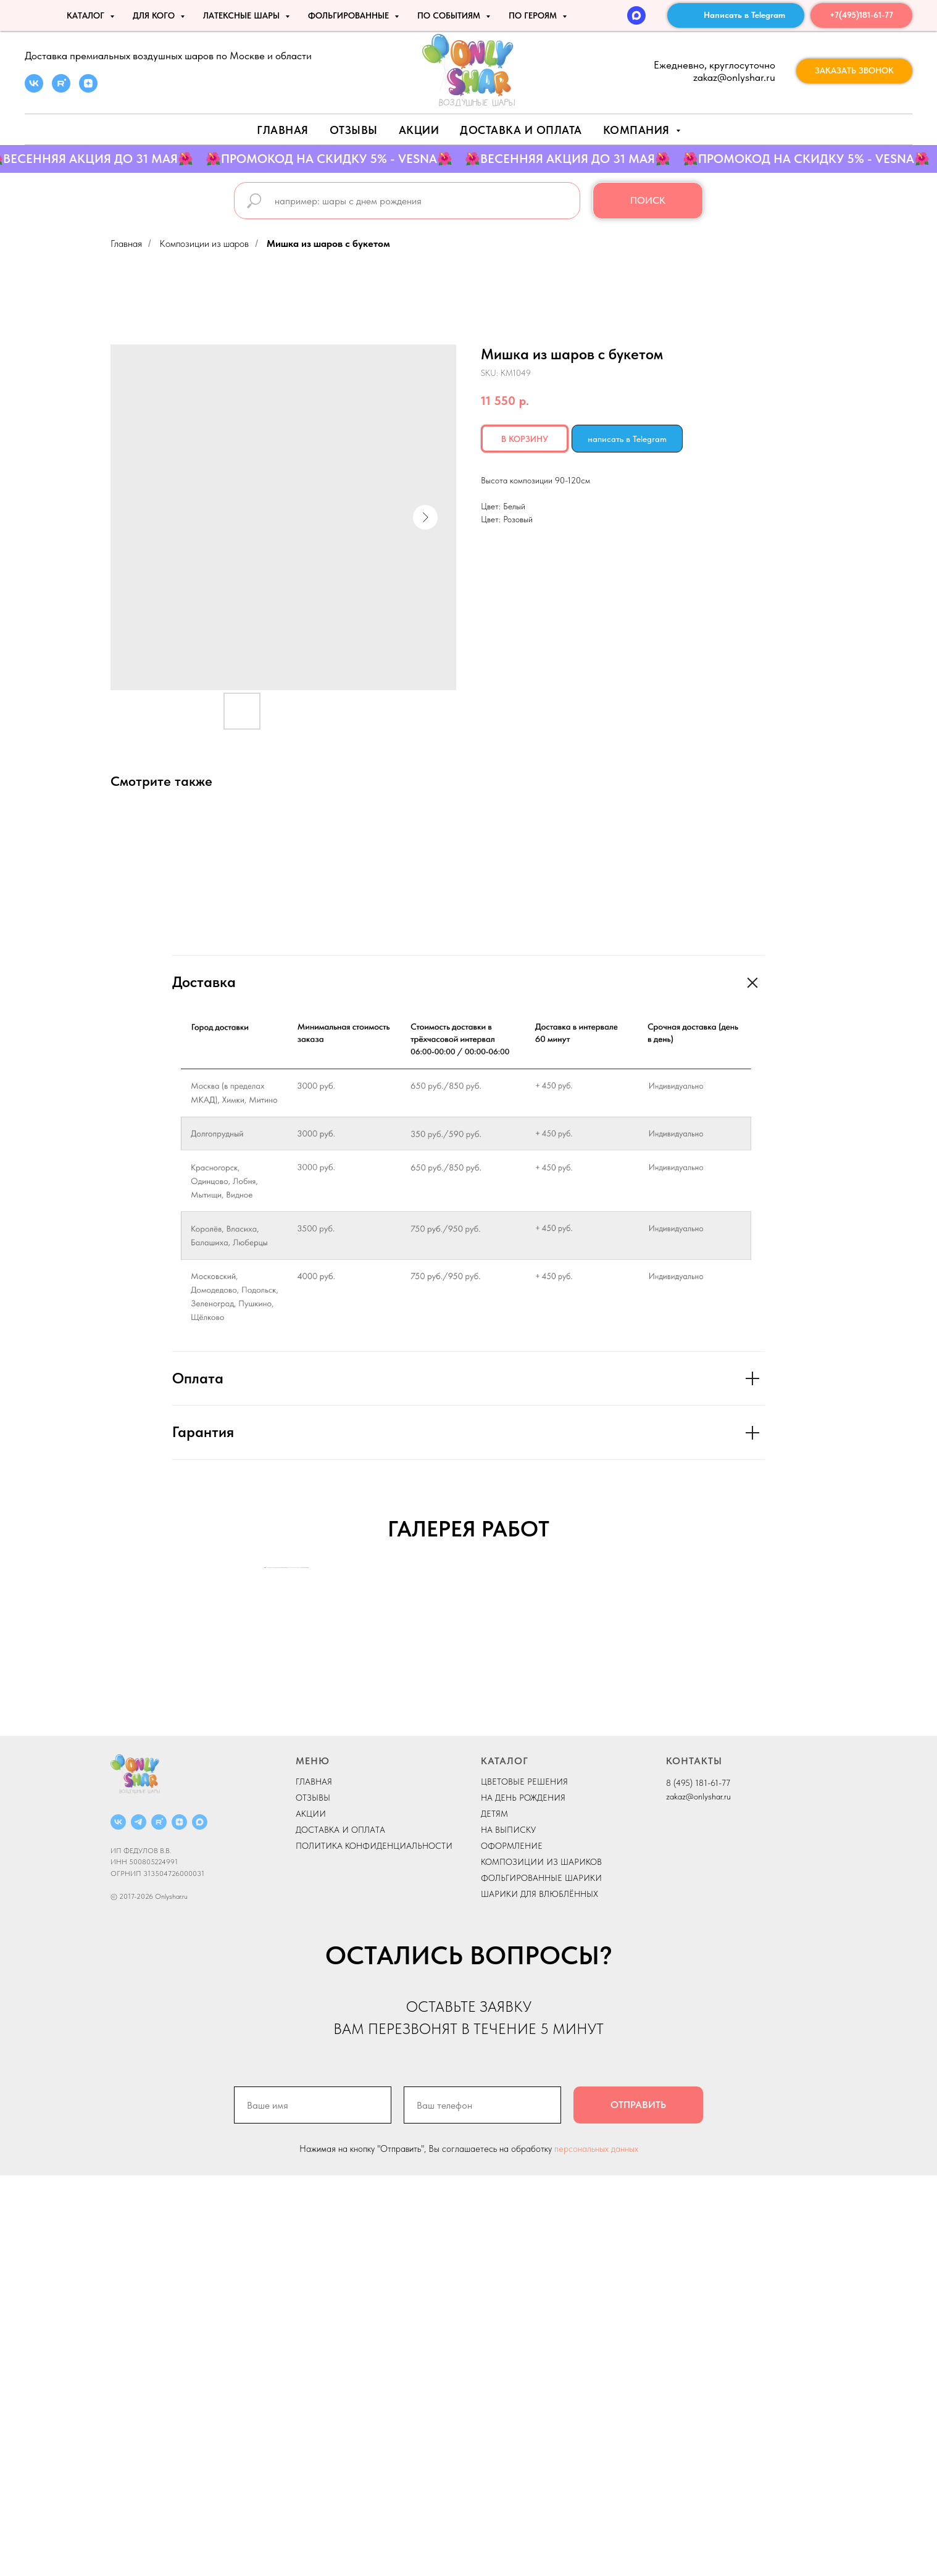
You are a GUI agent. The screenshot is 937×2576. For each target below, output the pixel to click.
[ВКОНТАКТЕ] (118, 2222)
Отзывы (354, 129)
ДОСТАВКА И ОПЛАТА (340, 2230)
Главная (283, 129)
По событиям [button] (450, 15)
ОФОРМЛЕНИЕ (512, 2246)
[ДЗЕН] (179, 2222)
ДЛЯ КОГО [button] (155, 15)
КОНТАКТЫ (694, 2161)
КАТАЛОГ (504, 2161)
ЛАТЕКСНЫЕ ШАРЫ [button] (242, 15)
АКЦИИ (419, 129)
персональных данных (596, 2549)
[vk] (34, 89)
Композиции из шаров (204, 243)
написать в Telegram (627, 439)
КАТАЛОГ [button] (87, 15)
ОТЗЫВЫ (313, 2198)
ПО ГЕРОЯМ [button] (534, 15)
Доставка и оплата (521, 129)
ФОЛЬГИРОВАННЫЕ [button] (349, 15)
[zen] (88, 89)
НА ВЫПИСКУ (508, 2230)
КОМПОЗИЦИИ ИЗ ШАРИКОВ (541, 2262)
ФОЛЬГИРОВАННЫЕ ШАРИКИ (541, 2278)
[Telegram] (138, 2222)
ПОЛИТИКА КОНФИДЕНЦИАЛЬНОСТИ (374, 2246)
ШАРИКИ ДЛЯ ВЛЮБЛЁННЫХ (539, 2294)
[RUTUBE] (159, 2222)
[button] (854, 71)
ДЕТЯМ (494, 2214)
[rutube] (61, 89)
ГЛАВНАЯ (314, 2182)
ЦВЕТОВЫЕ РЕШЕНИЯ (524, 2182)
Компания (638, 129)
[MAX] (636, 15)
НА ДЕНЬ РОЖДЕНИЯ (523, 2198)
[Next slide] (672, 1768)
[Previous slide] (264, 1768)
